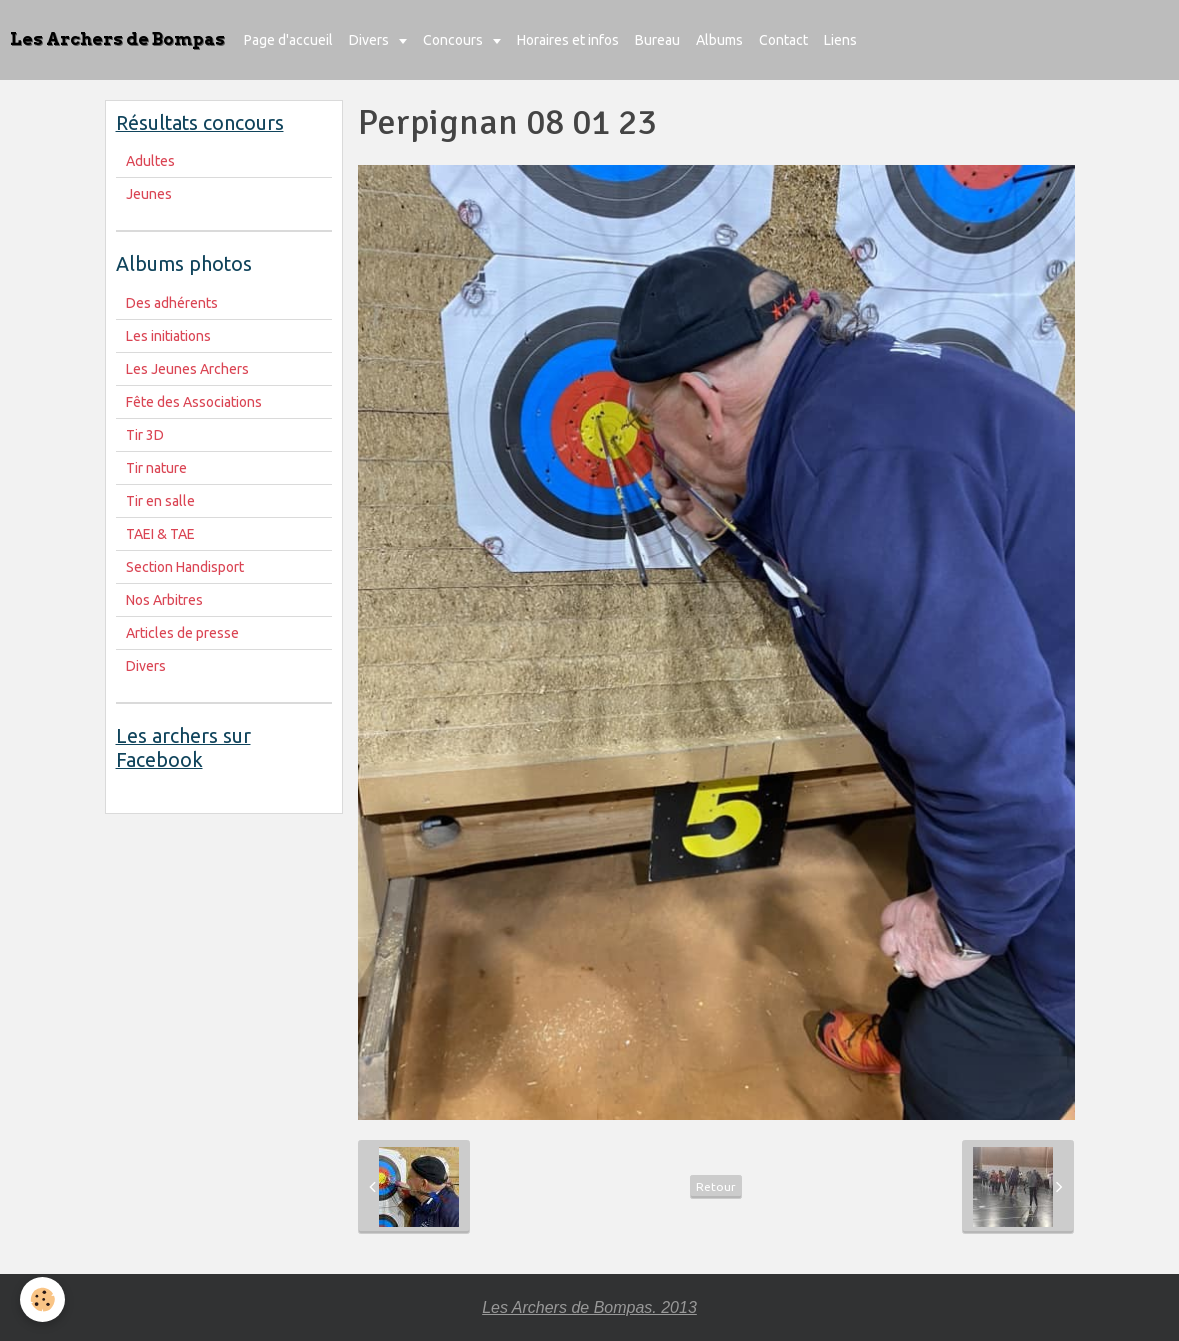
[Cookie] (42, 1299)
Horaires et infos (568, 40)
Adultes (150, 161)
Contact (783, 40)
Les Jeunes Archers (187, 369)
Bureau (657, 40)
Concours (454, 40)
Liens (840, 40)
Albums (719, 40)
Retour (716, 1186)
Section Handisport (185, 567)
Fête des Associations (194, 402)
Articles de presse (182, 633)
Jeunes (149, 194)
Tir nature (156, 468)
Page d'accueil (288, 40)
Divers (370, 40)
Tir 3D (145, 435)
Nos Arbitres (164, 600)
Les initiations (168, 336)
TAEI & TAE (160, 534)
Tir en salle (160, 501)
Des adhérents (172, 303)
